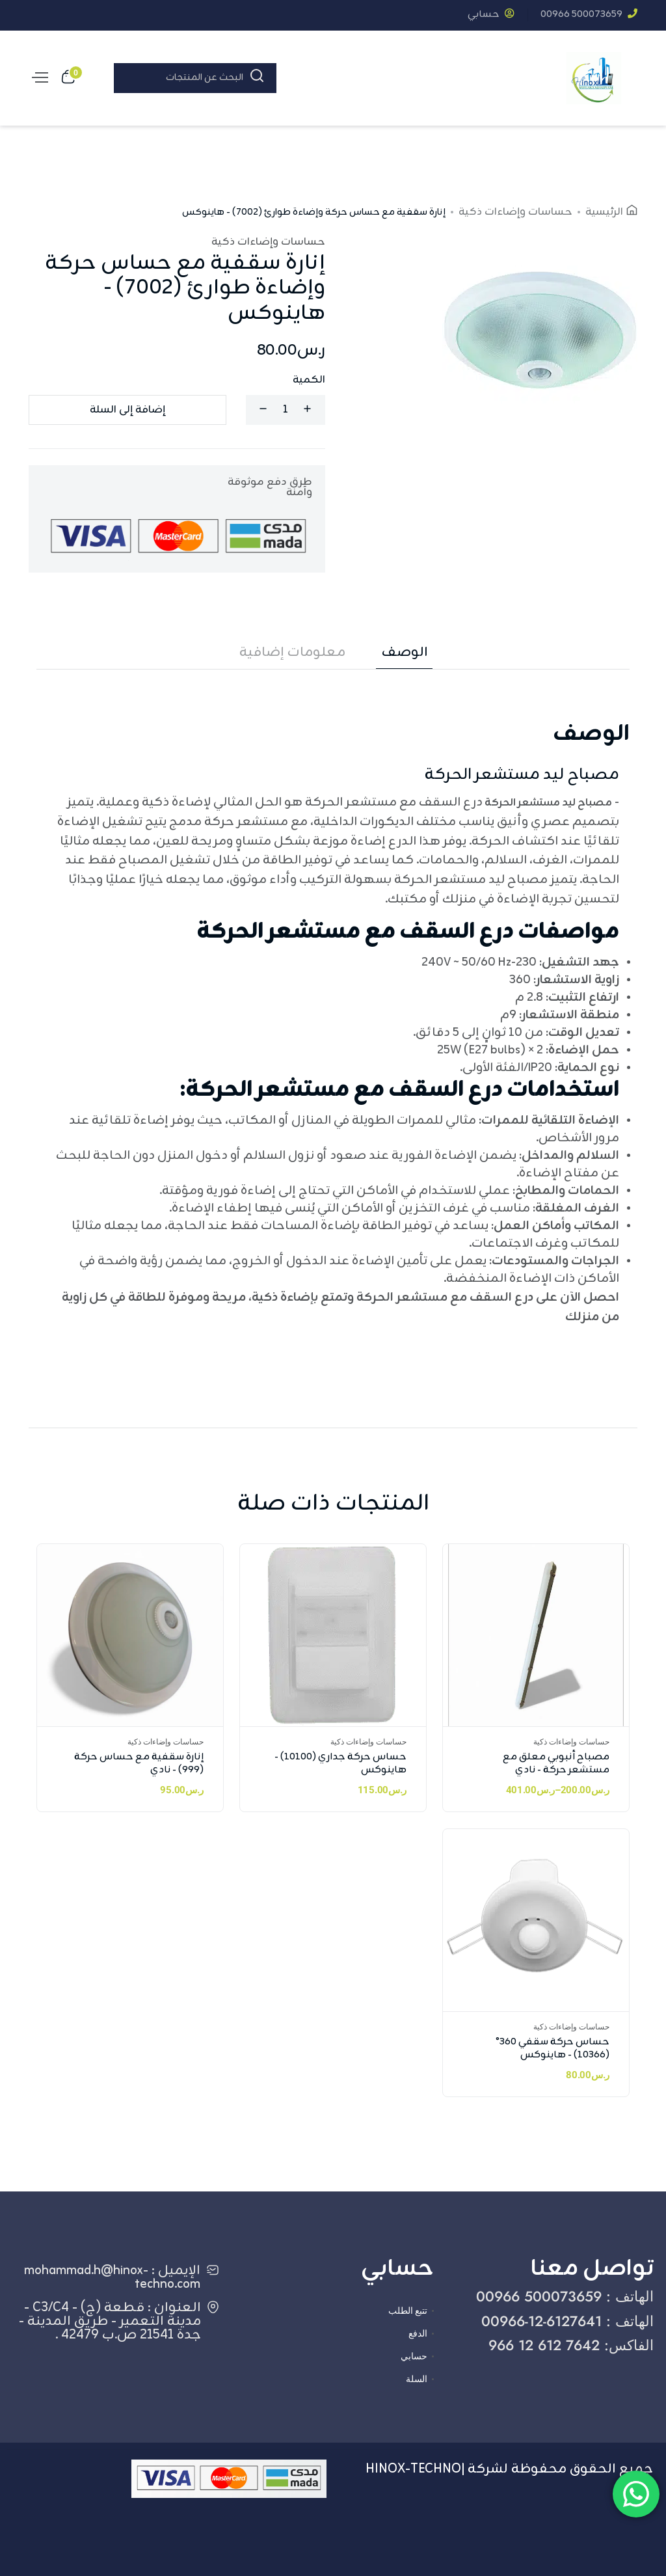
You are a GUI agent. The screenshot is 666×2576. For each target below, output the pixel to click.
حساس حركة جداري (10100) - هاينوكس (340, 1763)
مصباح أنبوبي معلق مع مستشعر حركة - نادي (556, 1763)
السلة (416, 2379)
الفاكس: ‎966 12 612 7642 (571, 2345)
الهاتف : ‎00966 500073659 (565, 2296)
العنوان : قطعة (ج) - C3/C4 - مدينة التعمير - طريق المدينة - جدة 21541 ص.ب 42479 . (110, 2321)
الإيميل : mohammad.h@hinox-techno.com (112, 2277)
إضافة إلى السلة (127, 409)
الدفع (417, 2333)
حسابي (491, 15)
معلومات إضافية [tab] (292, 652)
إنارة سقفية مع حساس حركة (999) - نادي (139, 1763)
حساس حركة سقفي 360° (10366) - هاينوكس (552, 2048)
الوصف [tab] (405, 652)
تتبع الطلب (407, 2310)
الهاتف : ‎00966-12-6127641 (567, 2321)
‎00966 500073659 (588, 15)
